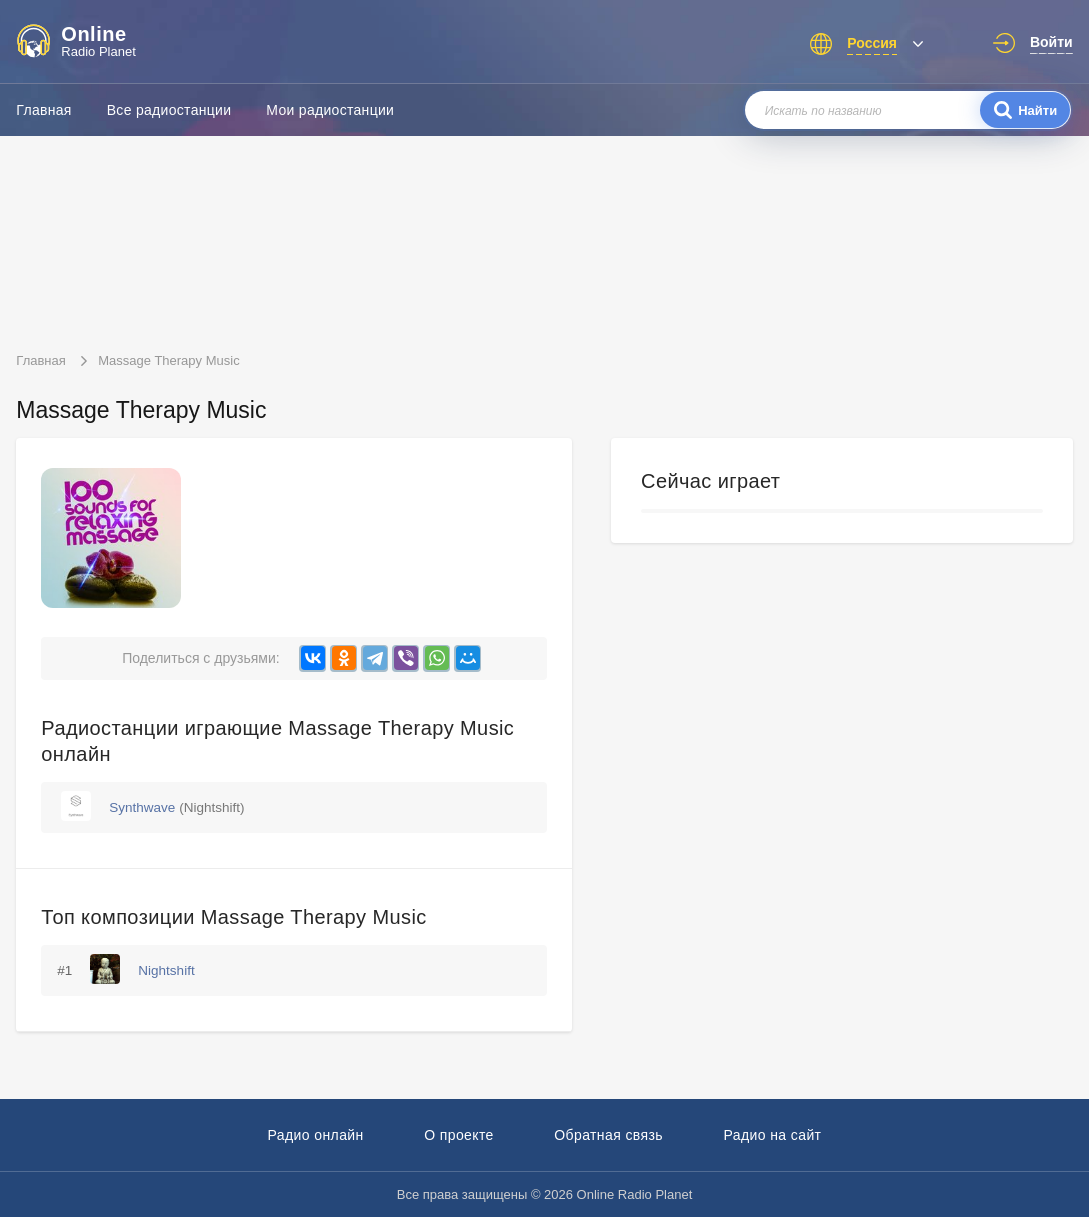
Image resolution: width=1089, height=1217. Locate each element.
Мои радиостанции (330, 110)
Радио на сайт (772, 1135)
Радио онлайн (316, 1135)
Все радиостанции (169, 110)
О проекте (459, 1135)
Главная (43, 110)
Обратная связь (608, 1135)
